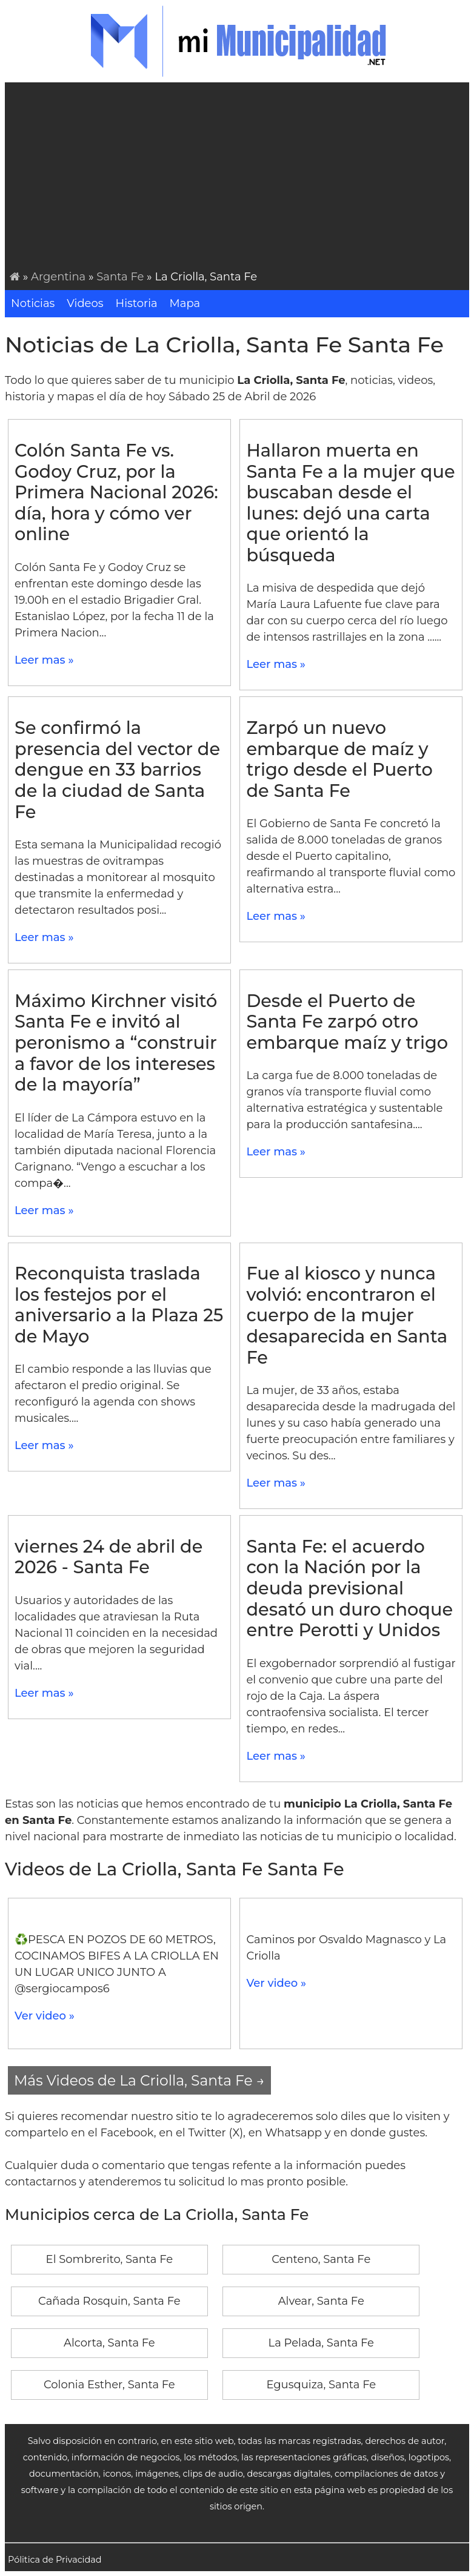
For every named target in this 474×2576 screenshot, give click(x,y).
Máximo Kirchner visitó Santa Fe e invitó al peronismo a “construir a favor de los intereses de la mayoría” (116, 1042)
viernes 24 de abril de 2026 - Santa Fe (108, 1557)
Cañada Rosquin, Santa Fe (109, 2301)
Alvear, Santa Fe (321, 2301)
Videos (85, 303)
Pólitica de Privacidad (55, 2559)
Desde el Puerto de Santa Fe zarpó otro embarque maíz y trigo (347, 1021)
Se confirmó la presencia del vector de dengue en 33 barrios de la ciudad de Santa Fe (117, 769)
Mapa (185, 303)
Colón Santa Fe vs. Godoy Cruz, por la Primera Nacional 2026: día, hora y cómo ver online (116, 492)
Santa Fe (120, 276)
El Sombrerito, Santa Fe (109, 2259)
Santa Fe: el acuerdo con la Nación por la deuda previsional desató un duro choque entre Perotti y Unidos (349, 1588)
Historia (137, 303)
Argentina (58, 276)
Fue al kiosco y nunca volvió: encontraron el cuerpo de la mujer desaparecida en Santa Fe (346, 1315)
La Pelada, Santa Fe (321, 2343)
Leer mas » (44, 660)
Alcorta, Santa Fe (109, 2343)
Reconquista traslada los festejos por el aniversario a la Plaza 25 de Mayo (119, 1305)
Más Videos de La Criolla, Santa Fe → (139, 2080)
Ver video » (45, 2016)
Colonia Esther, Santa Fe (109, 2384)
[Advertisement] (239, 178)
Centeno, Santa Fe (321, 2259)
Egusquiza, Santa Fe (321, 2384)
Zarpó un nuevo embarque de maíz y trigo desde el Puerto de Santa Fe (339, 759)
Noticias (33, 303)
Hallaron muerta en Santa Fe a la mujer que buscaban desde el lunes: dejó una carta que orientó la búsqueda (350, 503)
